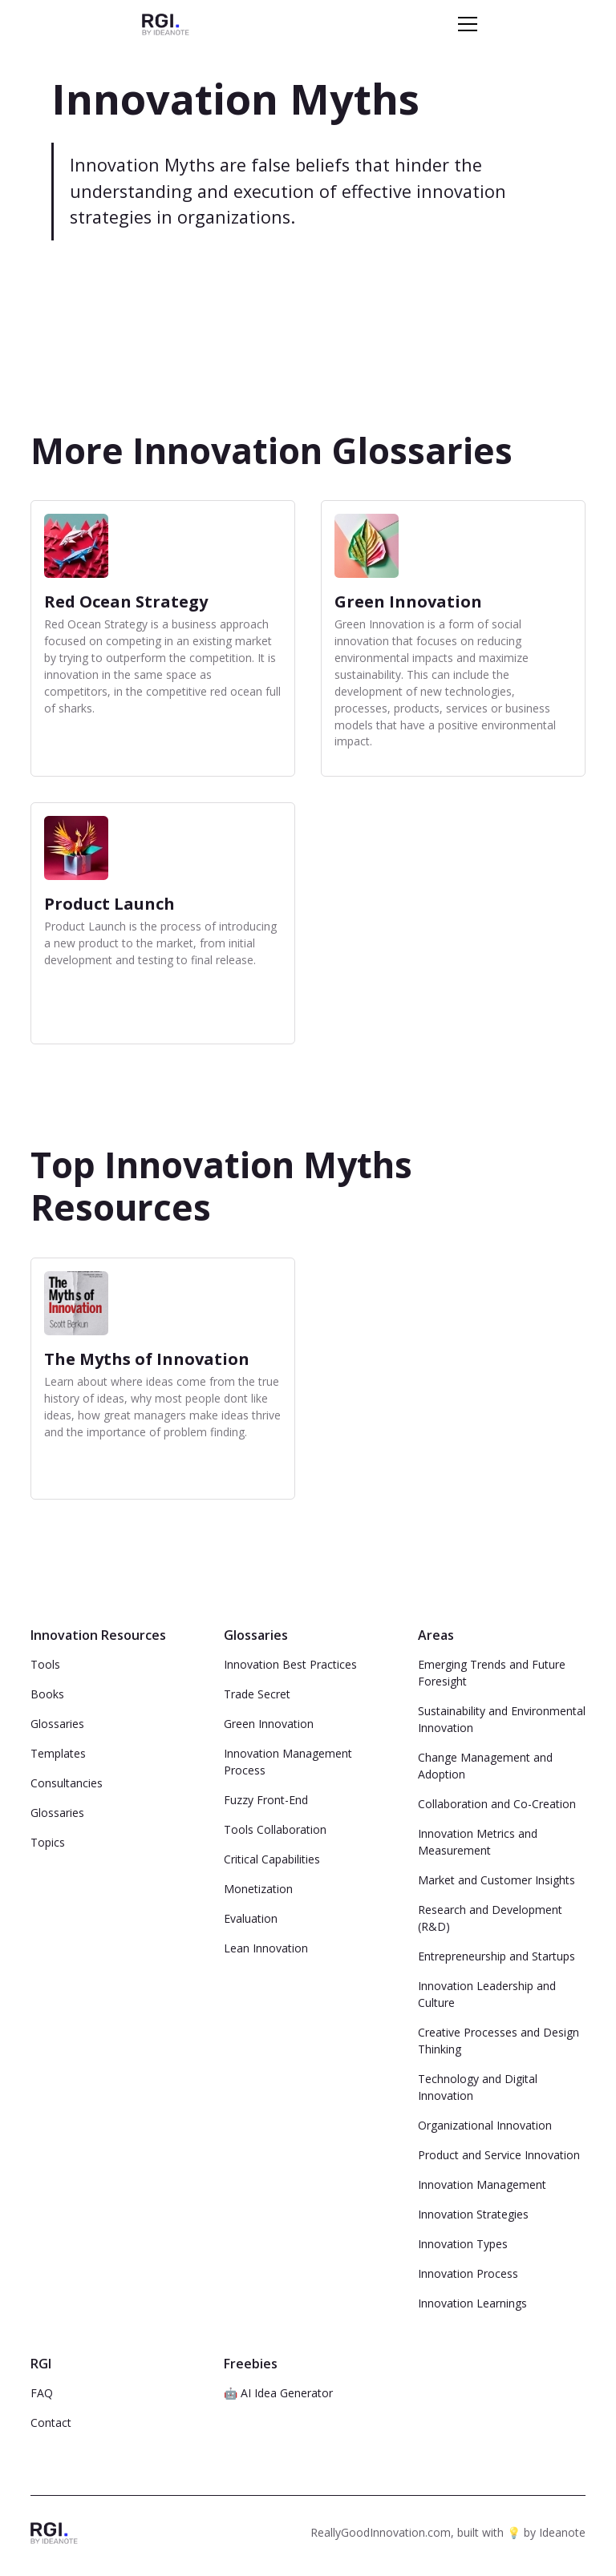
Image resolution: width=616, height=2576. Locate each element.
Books (47, 1694)
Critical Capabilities (272, 1859)
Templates (58, 1753)
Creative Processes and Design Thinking (498, 2041)
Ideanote (562, 2532)
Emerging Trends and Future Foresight (491, 1673)
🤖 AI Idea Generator (278, 2392)
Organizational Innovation (485, 2125)
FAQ (41, 2392)
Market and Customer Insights (496, 1880)
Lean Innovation (266, 1948)
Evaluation (251, 1918)
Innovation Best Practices (290, 1664)
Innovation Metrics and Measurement (477, 1842)
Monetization (258, 1888)
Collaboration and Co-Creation (497, 1803)
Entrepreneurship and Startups (496, 1956)
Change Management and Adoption (485, 1766)
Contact (50, 2422)
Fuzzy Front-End (266, 1799)
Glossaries (57, 1723)
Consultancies (66, 1783)
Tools (45, 1664)
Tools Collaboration (275, 1829)
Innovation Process (468, 2273)
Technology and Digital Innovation (477, 2087)
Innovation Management (482, 2184)
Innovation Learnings (472, 2303)
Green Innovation (269, 1723)
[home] (165, 23)
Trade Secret (257, 1694)
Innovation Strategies (473, 2214)
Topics (47, 1842)
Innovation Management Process (288, 1762)
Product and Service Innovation (499, 2154)
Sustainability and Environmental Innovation (502, 1719)
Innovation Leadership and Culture (487, 1994)
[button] (464, 24)
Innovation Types (463, 2243)
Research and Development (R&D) (490, 1918)
